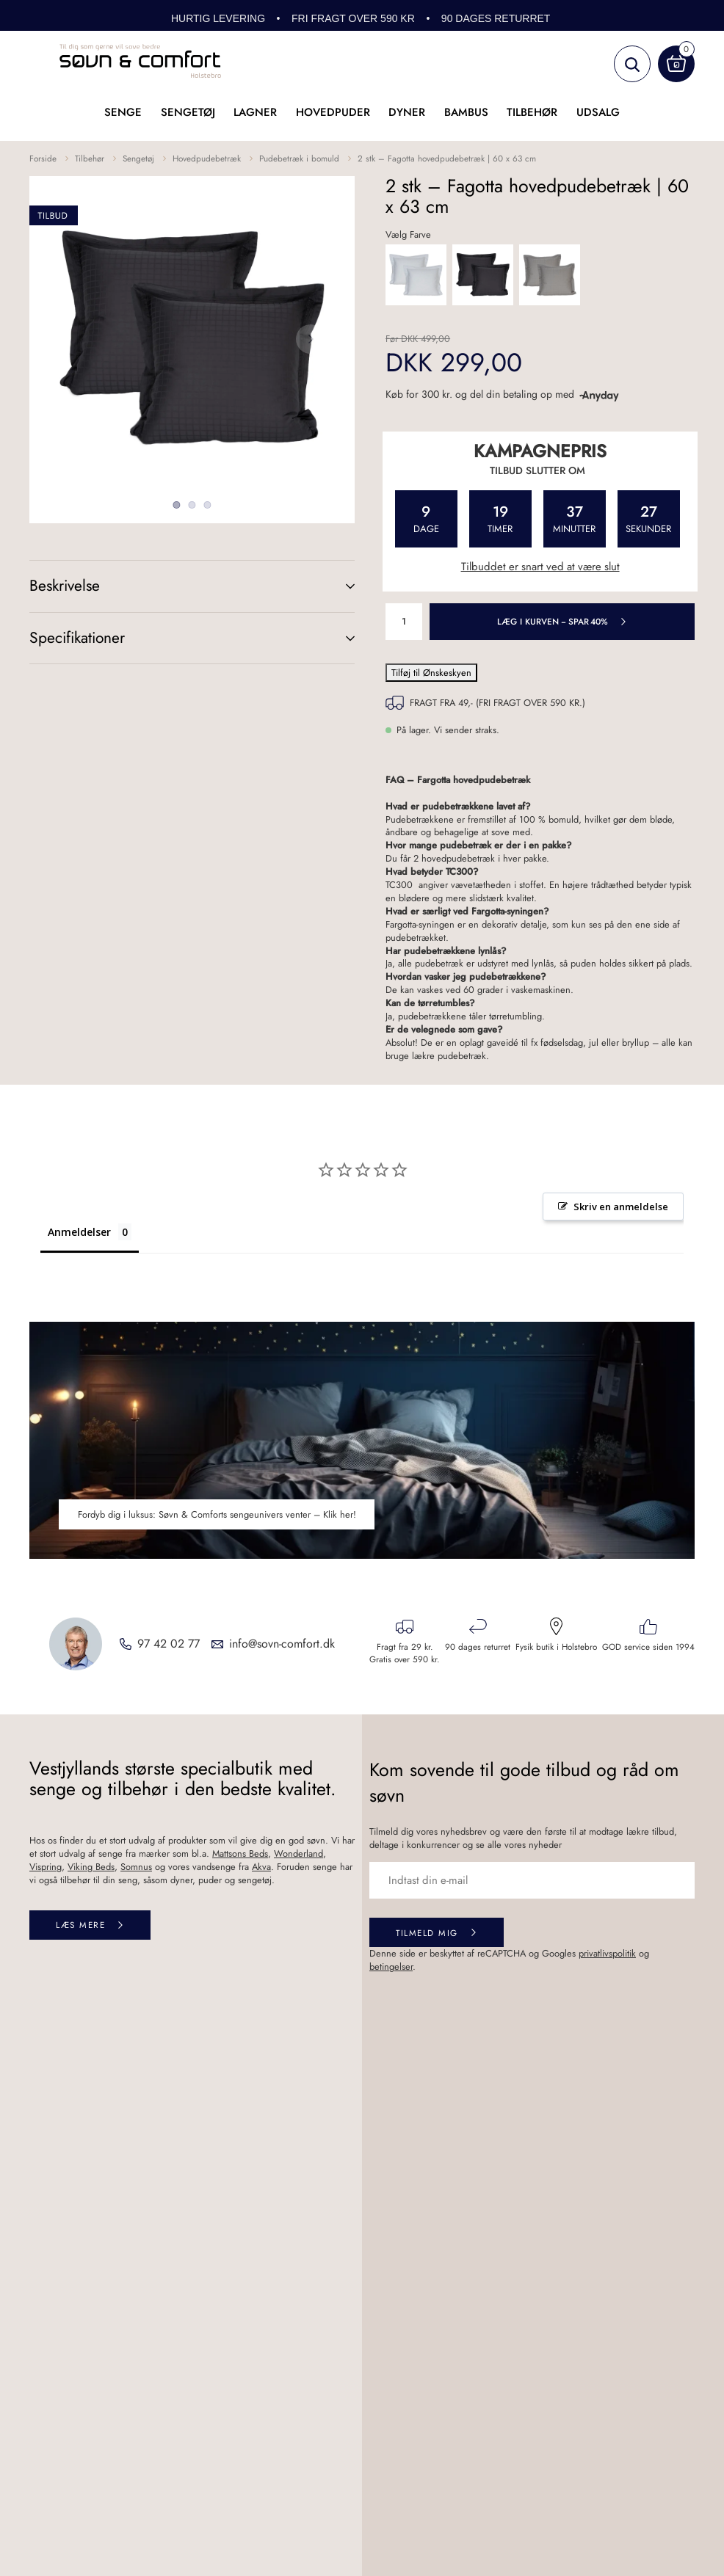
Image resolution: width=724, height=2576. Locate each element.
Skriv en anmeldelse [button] (620, 1206)
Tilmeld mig (427, 1932)
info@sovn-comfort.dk (282, 1644)
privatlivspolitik (607, 1953)
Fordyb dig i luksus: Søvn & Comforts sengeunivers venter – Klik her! (217, 1514)
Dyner (406, 112)
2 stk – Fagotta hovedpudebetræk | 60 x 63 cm (447, 158)
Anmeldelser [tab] (79, 1232)
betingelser (391, 1966)
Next (310, 339)
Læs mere (80, 1924)
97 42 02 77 (168, 1644)
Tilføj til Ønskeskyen (431, 673)
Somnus (136, 1867)
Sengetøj (188, 112)
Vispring (45, 1867)
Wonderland (298, 1853)
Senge (123, 112)
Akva (261, 1867)
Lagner (255, 112)
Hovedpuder (333, 112)
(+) (335, 586)
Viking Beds (91, 1867)
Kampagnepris (540, 451)
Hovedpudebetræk (207, 158)
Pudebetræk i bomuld (299, 158)
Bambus (466, 112)
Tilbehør (532, 112)
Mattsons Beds (240, 1853)
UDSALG (598, 112)
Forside (43, 158)
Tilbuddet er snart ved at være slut (540, 567)
